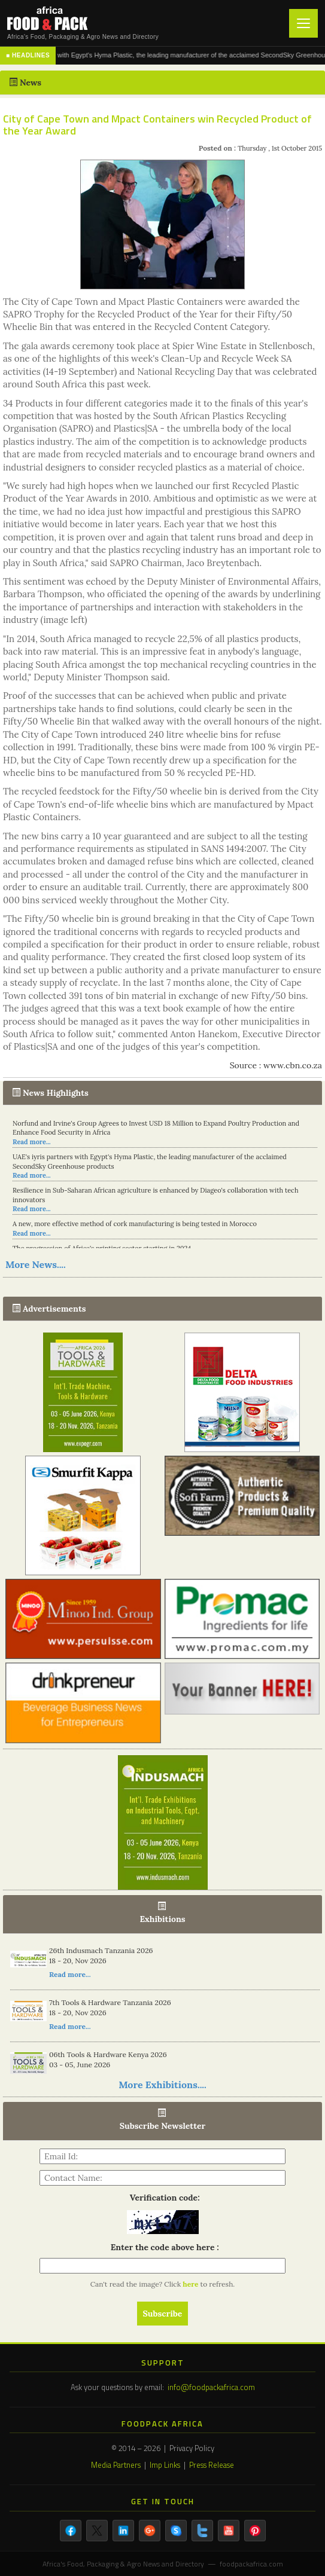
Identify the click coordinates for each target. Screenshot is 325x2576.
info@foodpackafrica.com (211, 2387)
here (191, 2283)
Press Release (211, 2465)
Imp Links (165, 2465)
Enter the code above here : (162, 2247)
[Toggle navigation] (303, 23)
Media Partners (116, 2465)
